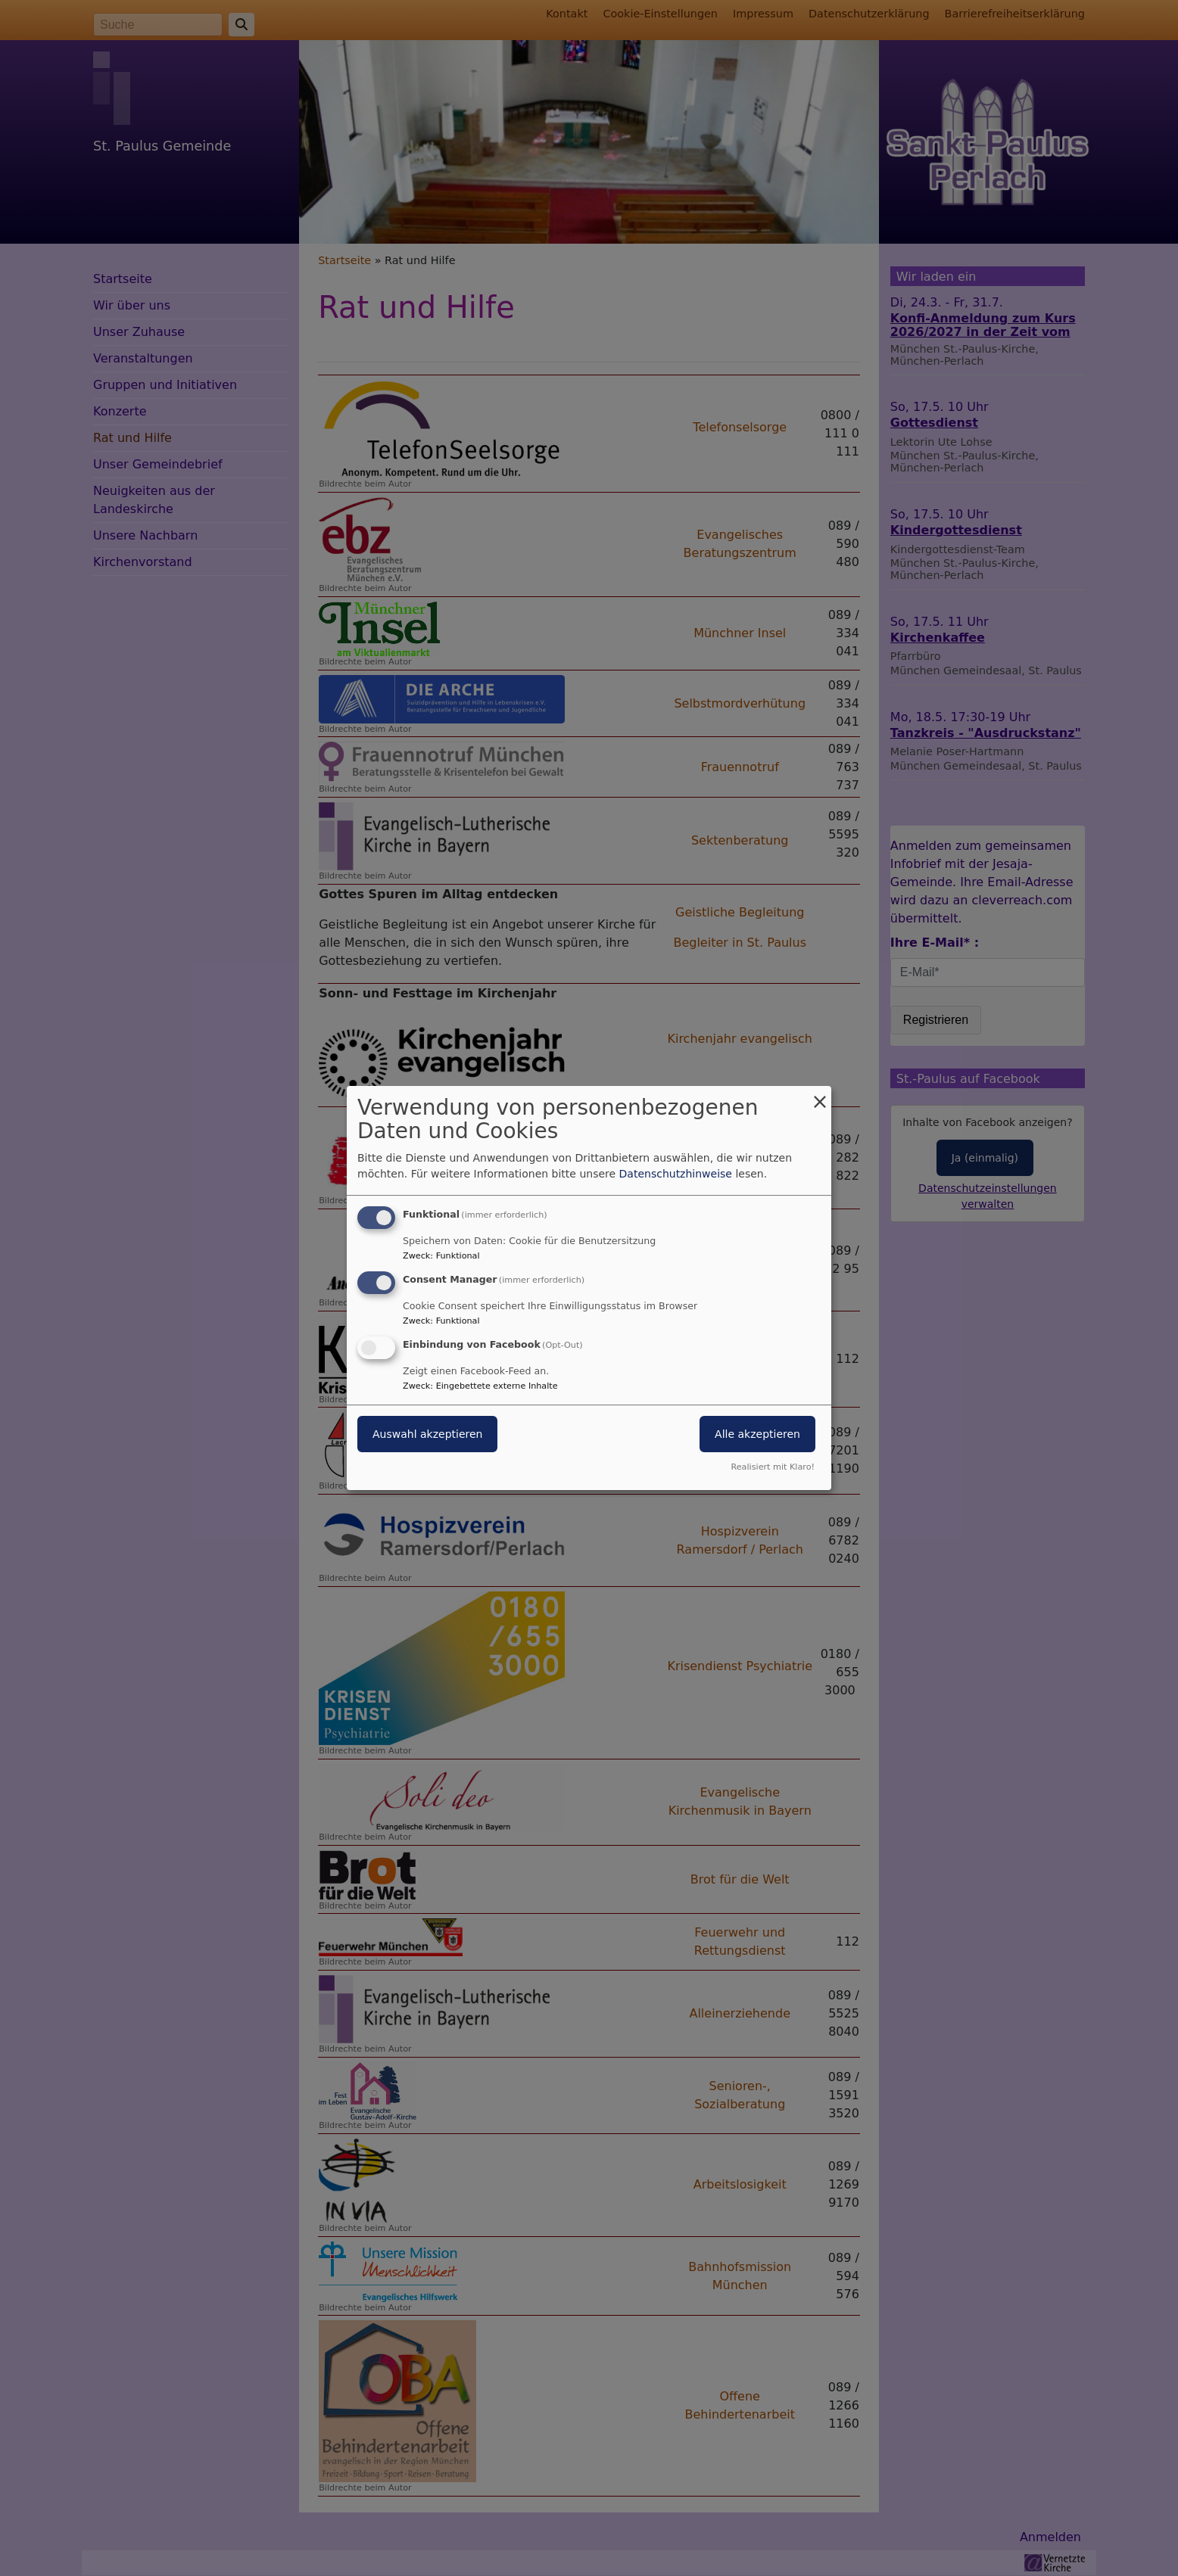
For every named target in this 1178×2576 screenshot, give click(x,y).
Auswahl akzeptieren (427, 1434)
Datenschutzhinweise (675, 1174)
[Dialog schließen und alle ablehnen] (820, 1095)
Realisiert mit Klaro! (773, 1467)
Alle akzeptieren (757, 1434)
